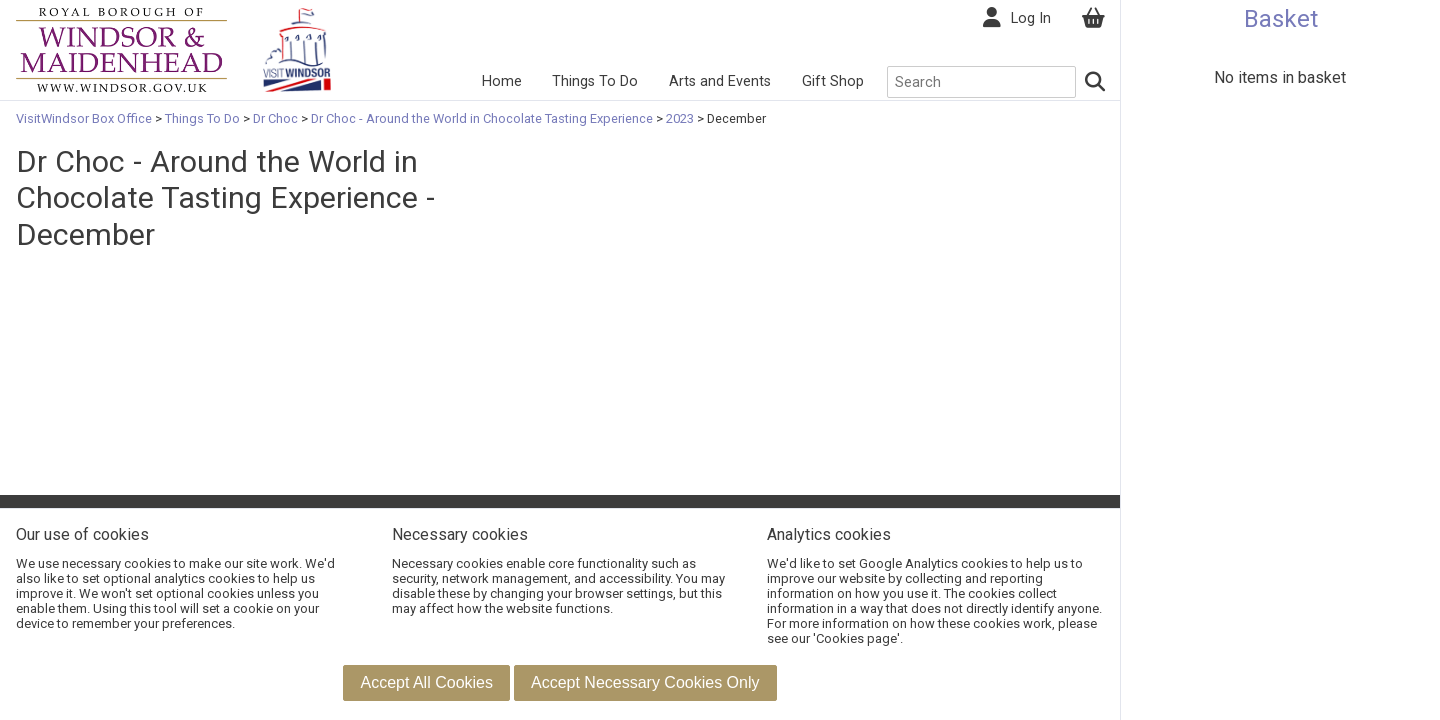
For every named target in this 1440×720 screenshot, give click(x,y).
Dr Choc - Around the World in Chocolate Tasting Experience (482, 118)
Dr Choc (275, 118)
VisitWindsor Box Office (85, 118)
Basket (1281, 19)
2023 (680, 118)
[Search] (1096, 82)
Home (502, 81)
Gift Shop (833, 81)
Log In (1031, 18)
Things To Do (595, 81)
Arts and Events (720, 81)
